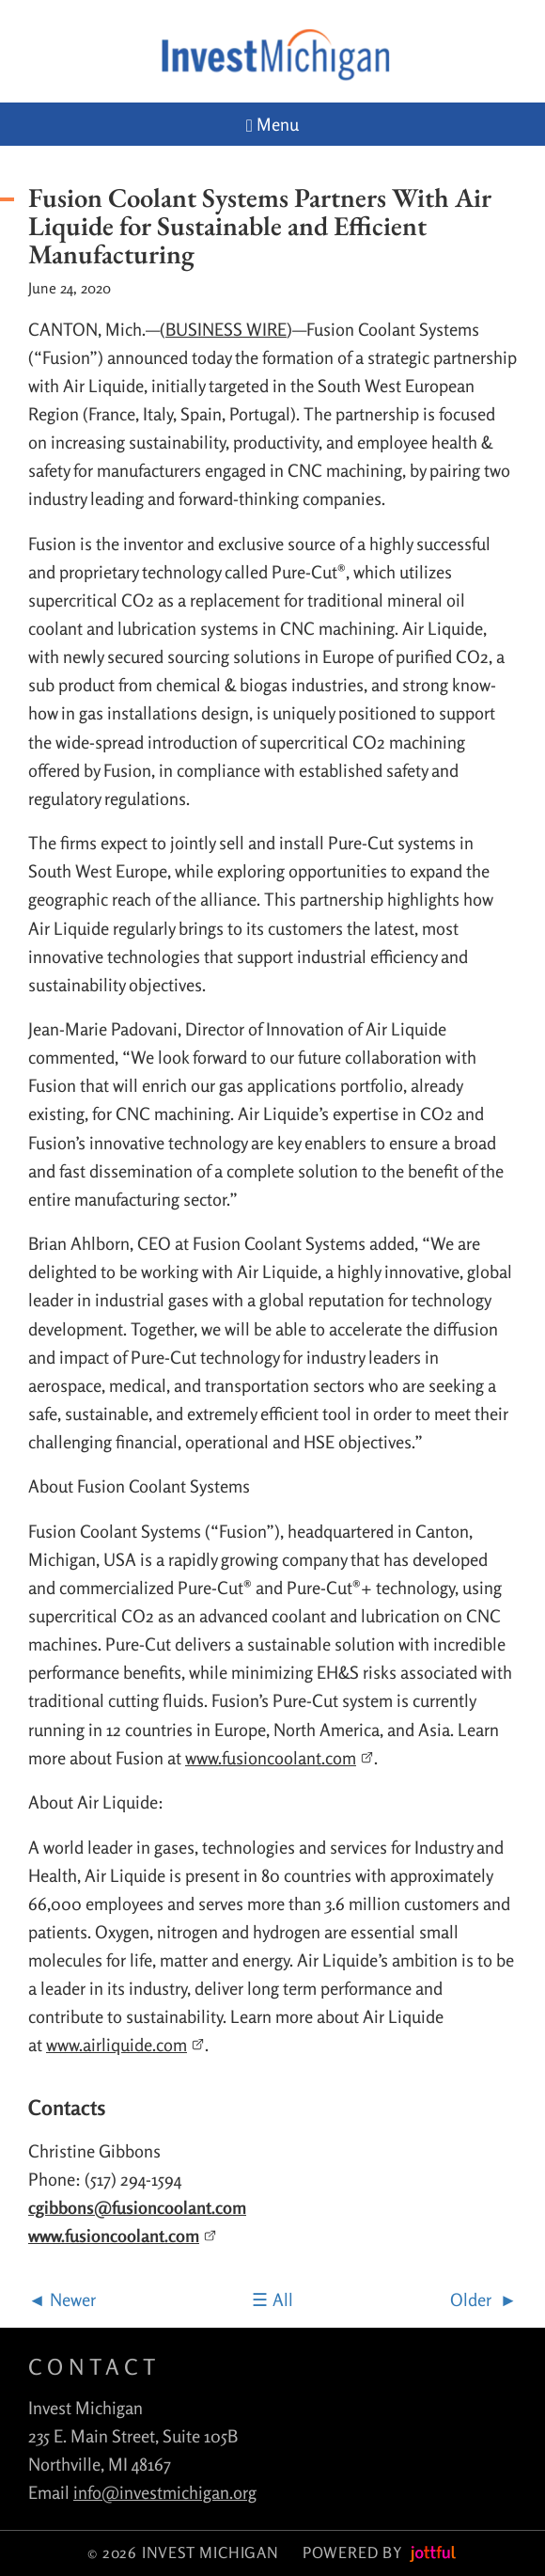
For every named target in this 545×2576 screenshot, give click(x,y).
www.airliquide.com (125, 2044)
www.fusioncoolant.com (279, 1757)
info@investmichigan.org (165, 2492)
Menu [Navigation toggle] (272, 124)
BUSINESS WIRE (226, 329)
